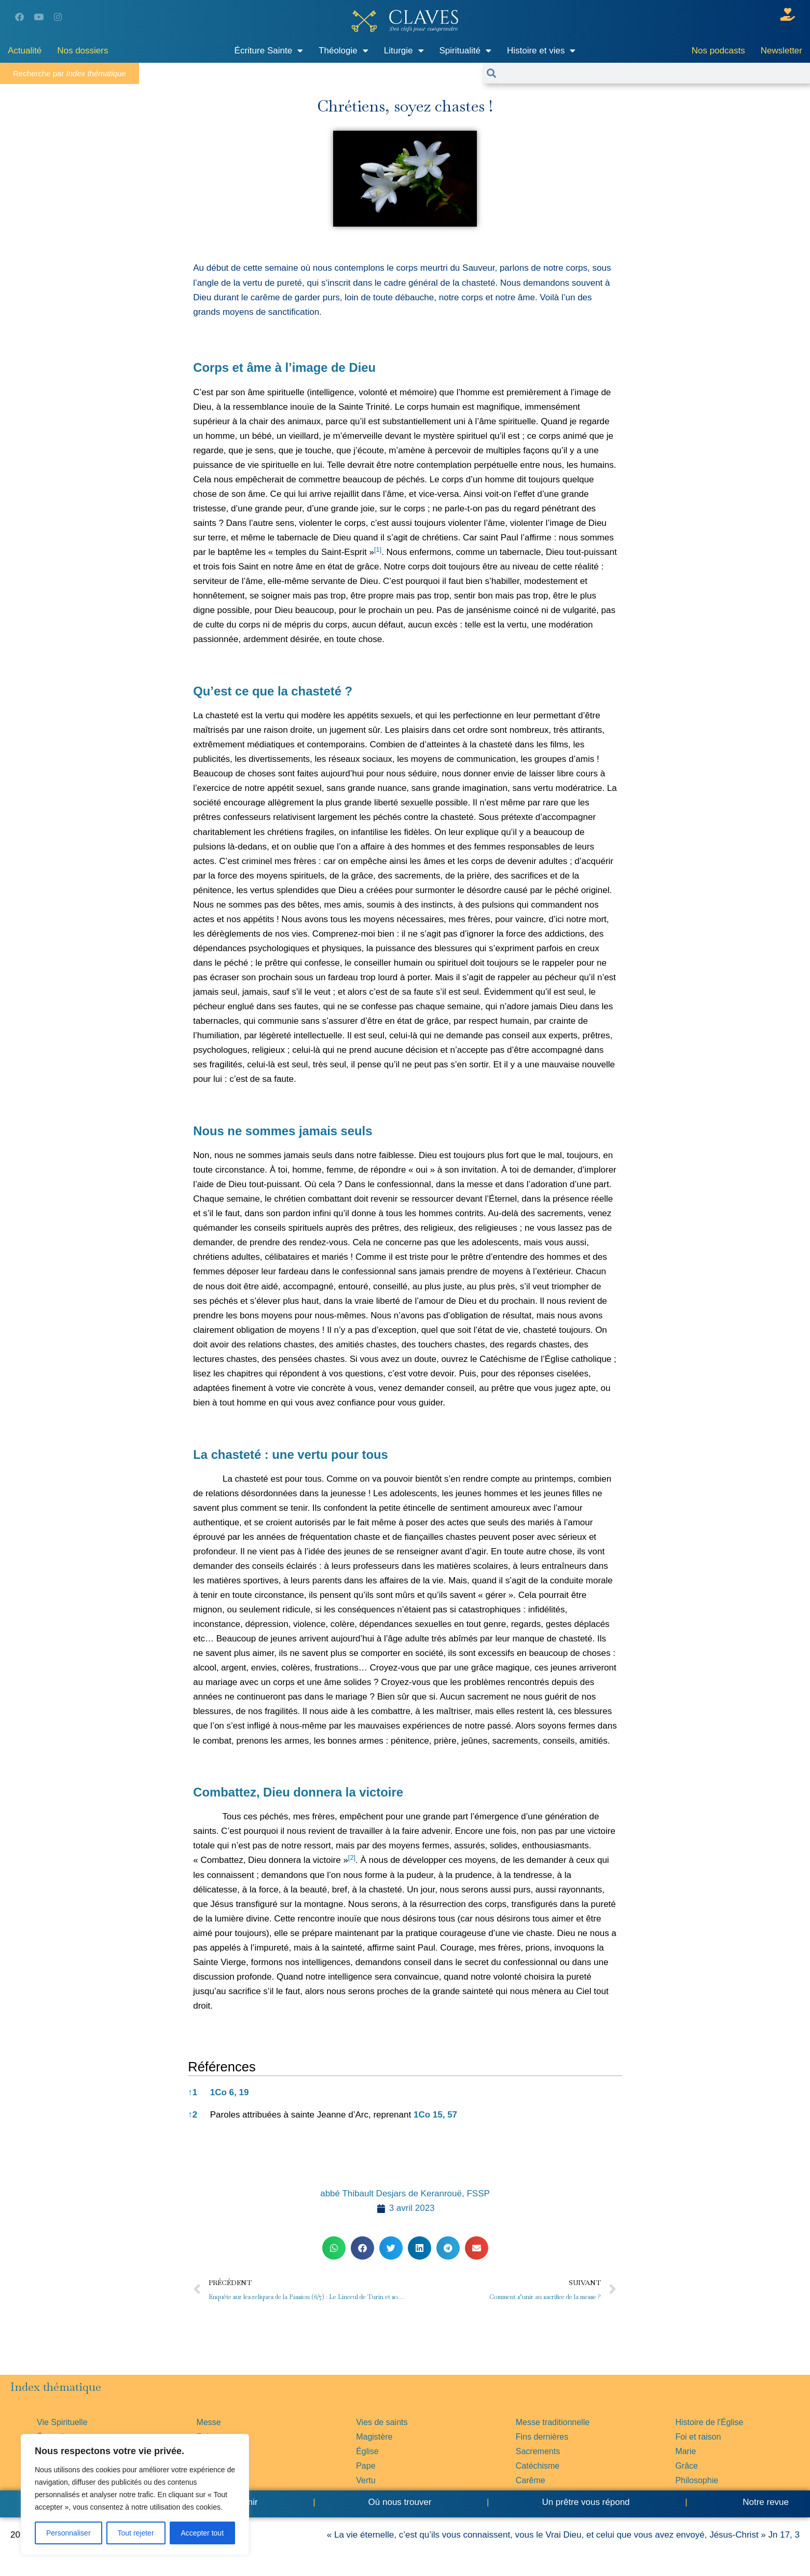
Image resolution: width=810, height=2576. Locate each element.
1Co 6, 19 (229, 2092)
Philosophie (696, 2480)
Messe (209, 2422)
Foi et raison (698, 2436)
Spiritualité (465, 50)
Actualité (25, 50)
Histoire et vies (541, 50)
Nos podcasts (718, 50)
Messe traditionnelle (552, 2422)
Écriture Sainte (269, 50)
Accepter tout (202, 2533)
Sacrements (538, 2451)
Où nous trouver (400, 2502)
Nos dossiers (82, 50)
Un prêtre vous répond (585, 2502)
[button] (377, 552)
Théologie (343, 50)
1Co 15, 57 (435, 2115)
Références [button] (221, 2066)
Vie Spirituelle (62, 2422)
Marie (685, 2451)
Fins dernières (542, 2436)
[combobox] (653, 73)
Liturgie (404, 50)
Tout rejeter (136, 2533)
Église (367, 2451)
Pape (365, 2465)
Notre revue (764, 2502)
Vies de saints (381, 2422)
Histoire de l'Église (709, 2422)
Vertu (365, 2480)
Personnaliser (68, 2533)
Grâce (686, 2465)
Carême (530, 2480)
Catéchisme (537, 2465)
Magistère (374, 2436)
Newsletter (781, 50)
